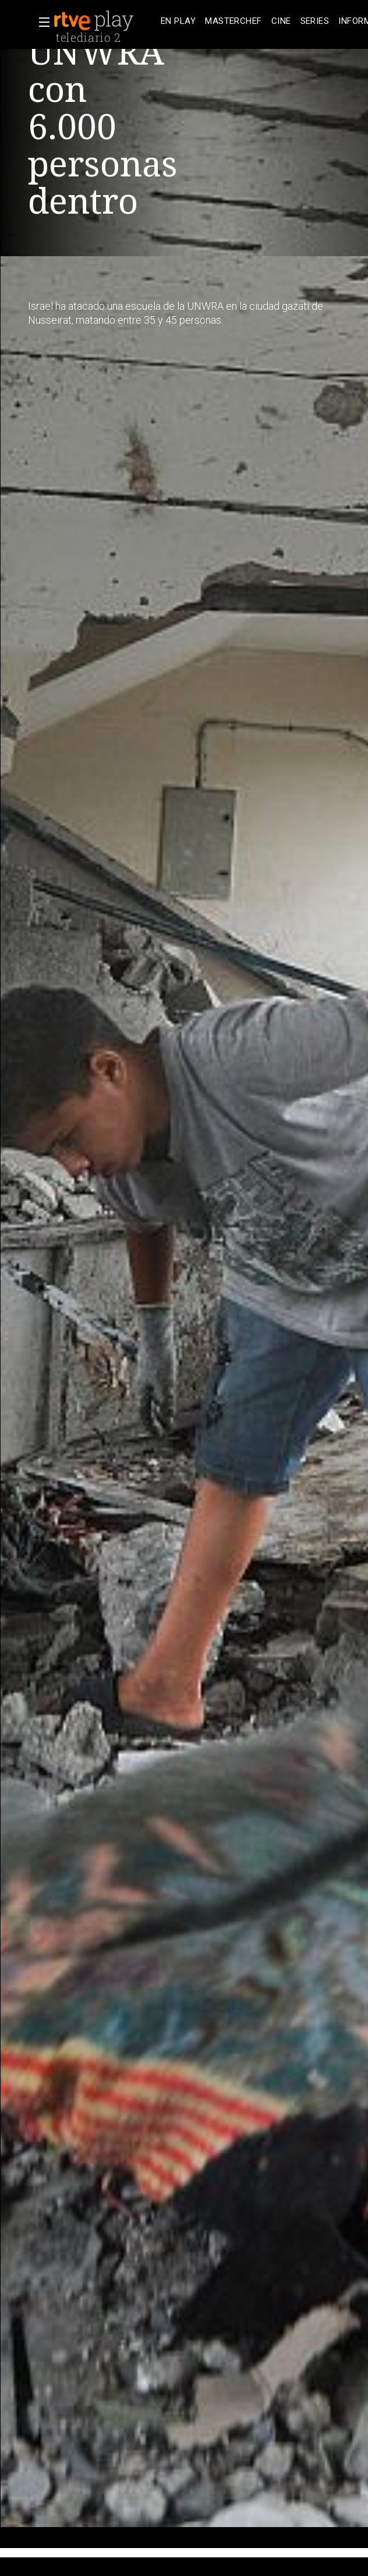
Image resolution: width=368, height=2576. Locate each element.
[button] (41, 22)
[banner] (105, 21)
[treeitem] (178, 21)
